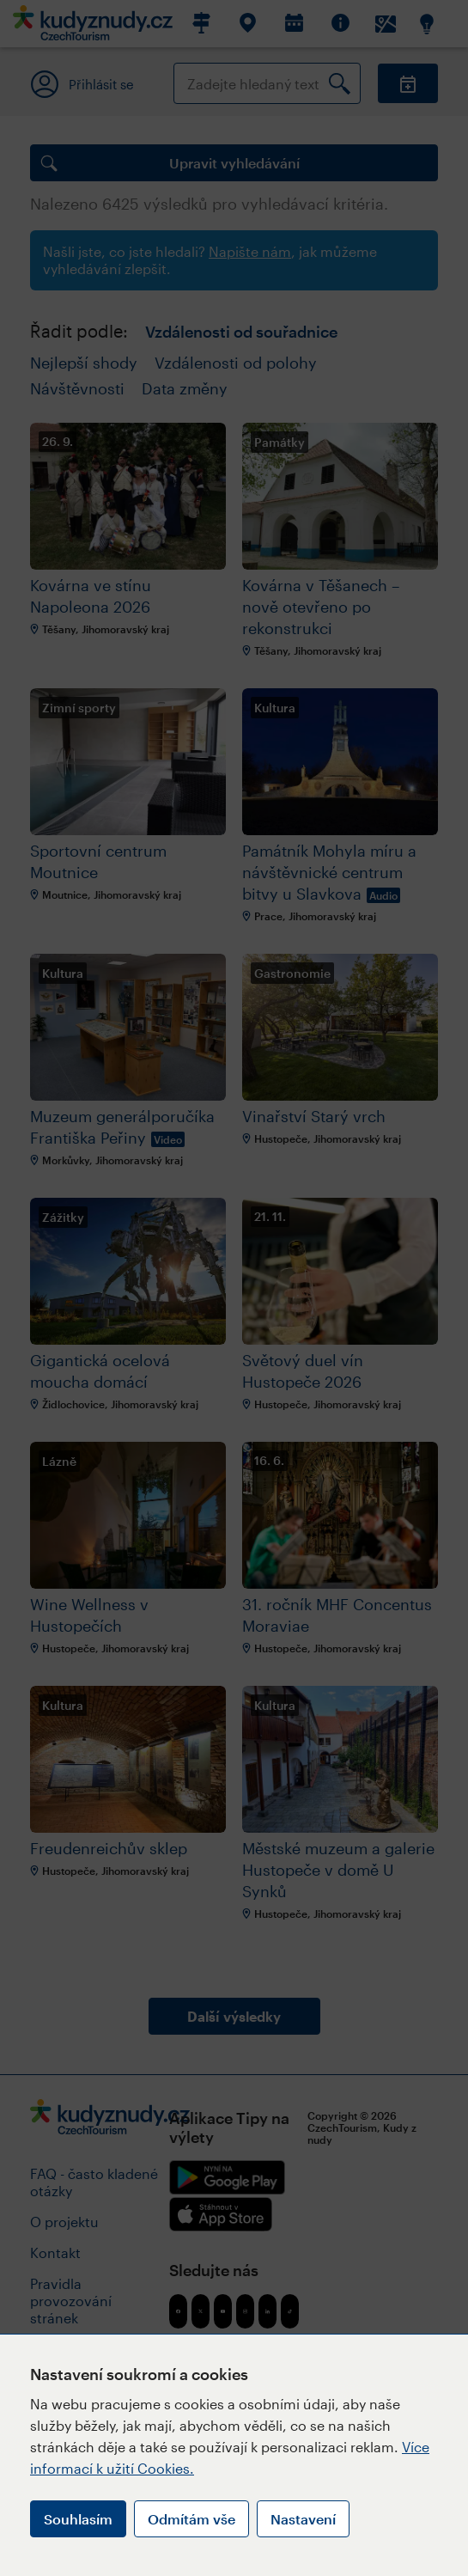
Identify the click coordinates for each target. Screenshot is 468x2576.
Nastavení (303, 2519)
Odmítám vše (191, 2519)
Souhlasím (78, 2519)
